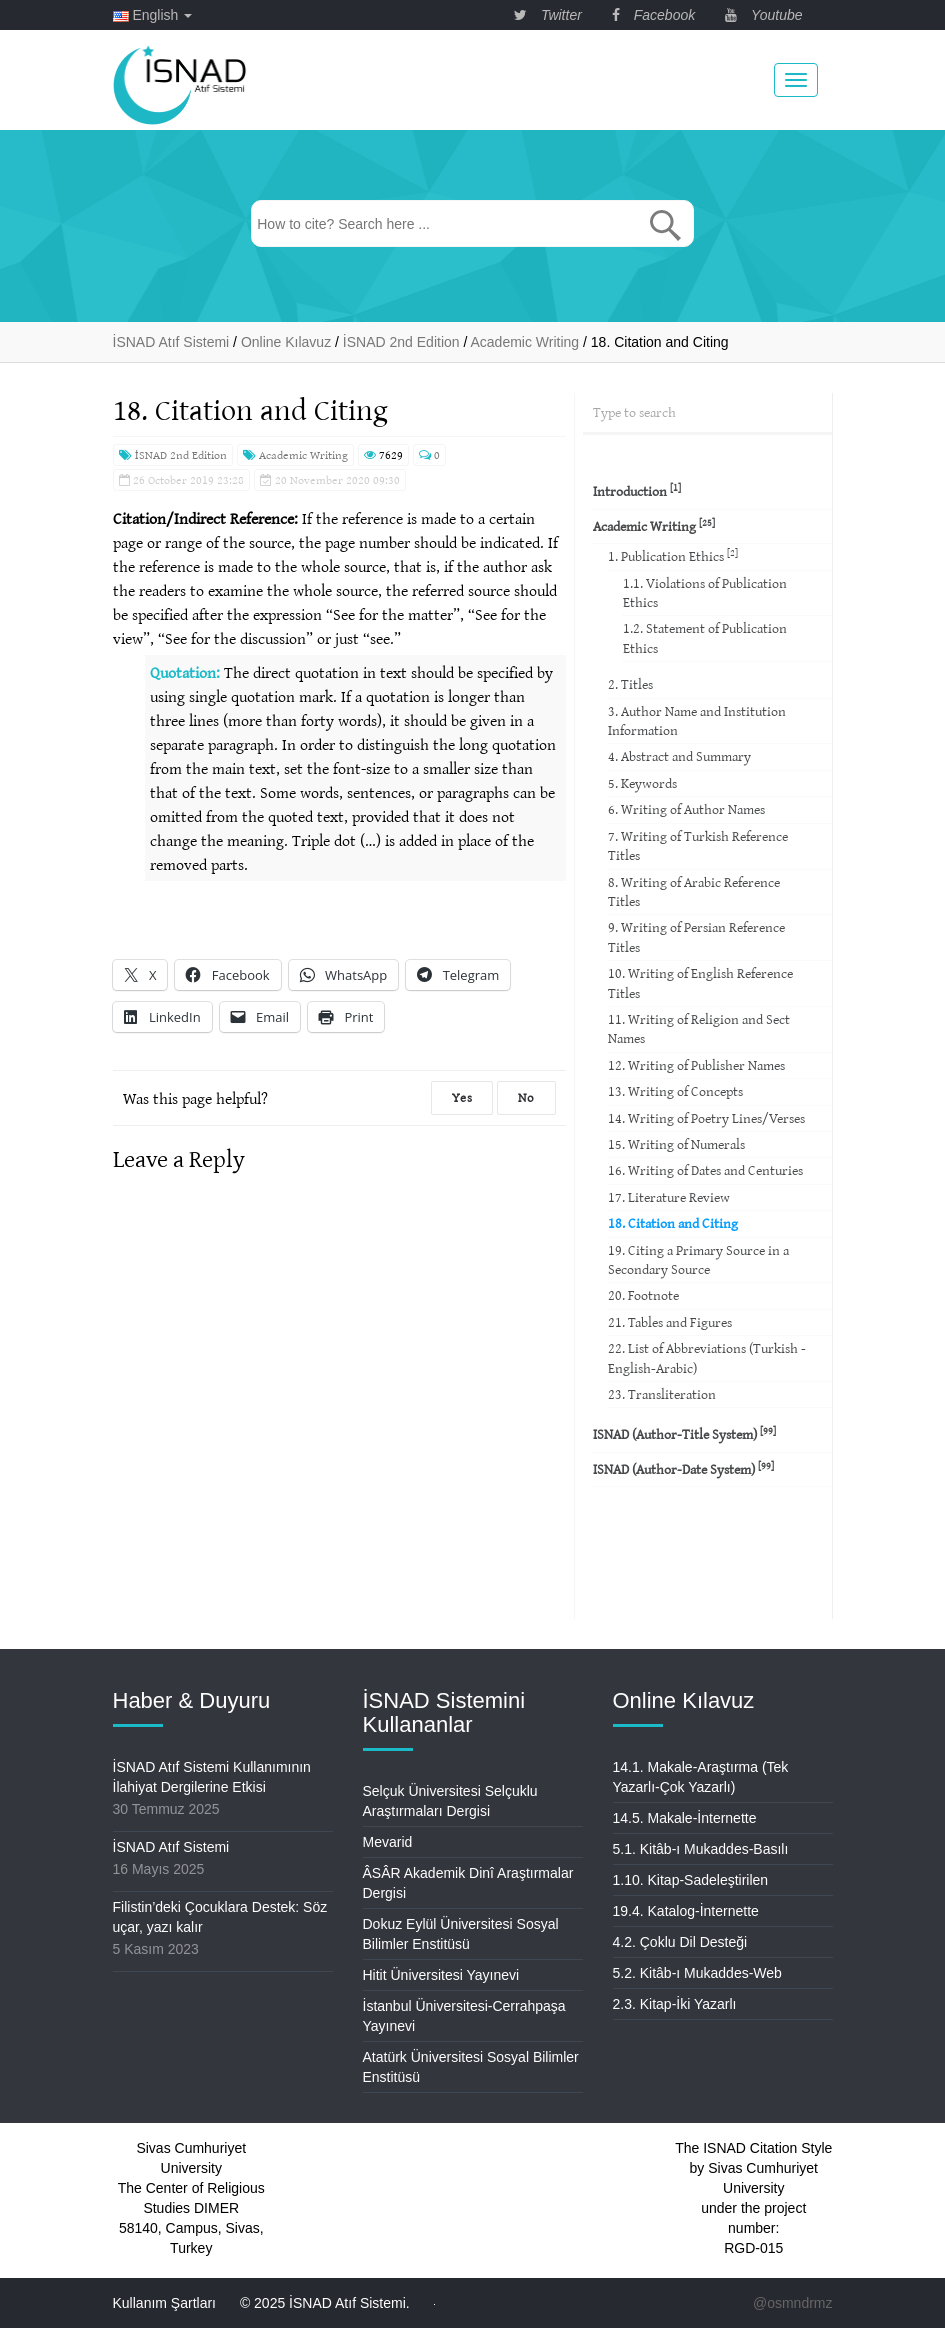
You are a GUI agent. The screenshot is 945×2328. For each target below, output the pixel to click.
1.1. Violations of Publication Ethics (705, 592)
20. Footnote (643, 1295)
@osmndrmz (793, 2303)
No (526, 1097)
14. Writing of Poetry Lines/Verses (706, 1118)
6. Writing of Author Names (686, 809)
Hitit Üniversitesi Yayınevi (441, 1975)
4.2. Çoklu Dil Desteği (680, 1942)
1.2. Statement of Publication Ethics (705, 637)
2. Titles (630, 684)
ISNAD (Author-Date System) (683, 1468)
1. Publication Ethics (673, 555)
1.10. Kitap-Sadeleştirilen (691, 1880)
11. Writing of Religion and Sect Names (699, 1028)
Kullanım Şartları (164, 2303)
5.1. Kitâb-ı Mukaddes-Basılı (701, 1849)
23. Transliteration (662, 1394)
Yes (462, 1097)
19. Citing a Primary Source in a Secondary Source (698, 1259)
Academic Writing (295, 454)
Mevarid (388, 1842)
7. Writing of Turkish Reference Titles (698, 845)
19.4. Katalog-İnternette (686, 1911)
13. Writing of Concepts (675, 1091)
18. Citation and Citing (673, 1223)
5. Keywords (642, 783)
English (153, 15)
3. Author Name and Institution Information (697, 720)
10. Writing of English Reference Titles (700, 982)
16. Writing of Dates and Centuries (705, 1170)
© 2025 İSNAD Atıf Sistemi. (325, 2303)
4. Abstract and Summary (679, 756)
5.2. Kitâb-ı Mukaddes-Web (697, 1973)
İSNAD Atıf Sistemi (171, 1847)
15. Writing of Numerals (676, 1144)
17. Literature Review (669, 1197)
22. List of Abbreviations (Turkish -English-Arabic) (707, 1357)
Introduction (637, 490)
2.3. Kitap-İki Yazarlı (675, 2004)
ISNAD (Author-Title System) (684, 1433)
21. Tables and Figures (670, 1322)
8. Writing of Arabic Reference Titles (694, 891)
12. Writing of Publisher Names (696, 1065)
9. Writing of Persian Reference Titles (696, 936)
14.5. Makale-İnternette (685, 1818)
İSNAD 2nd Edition (173, 454)
